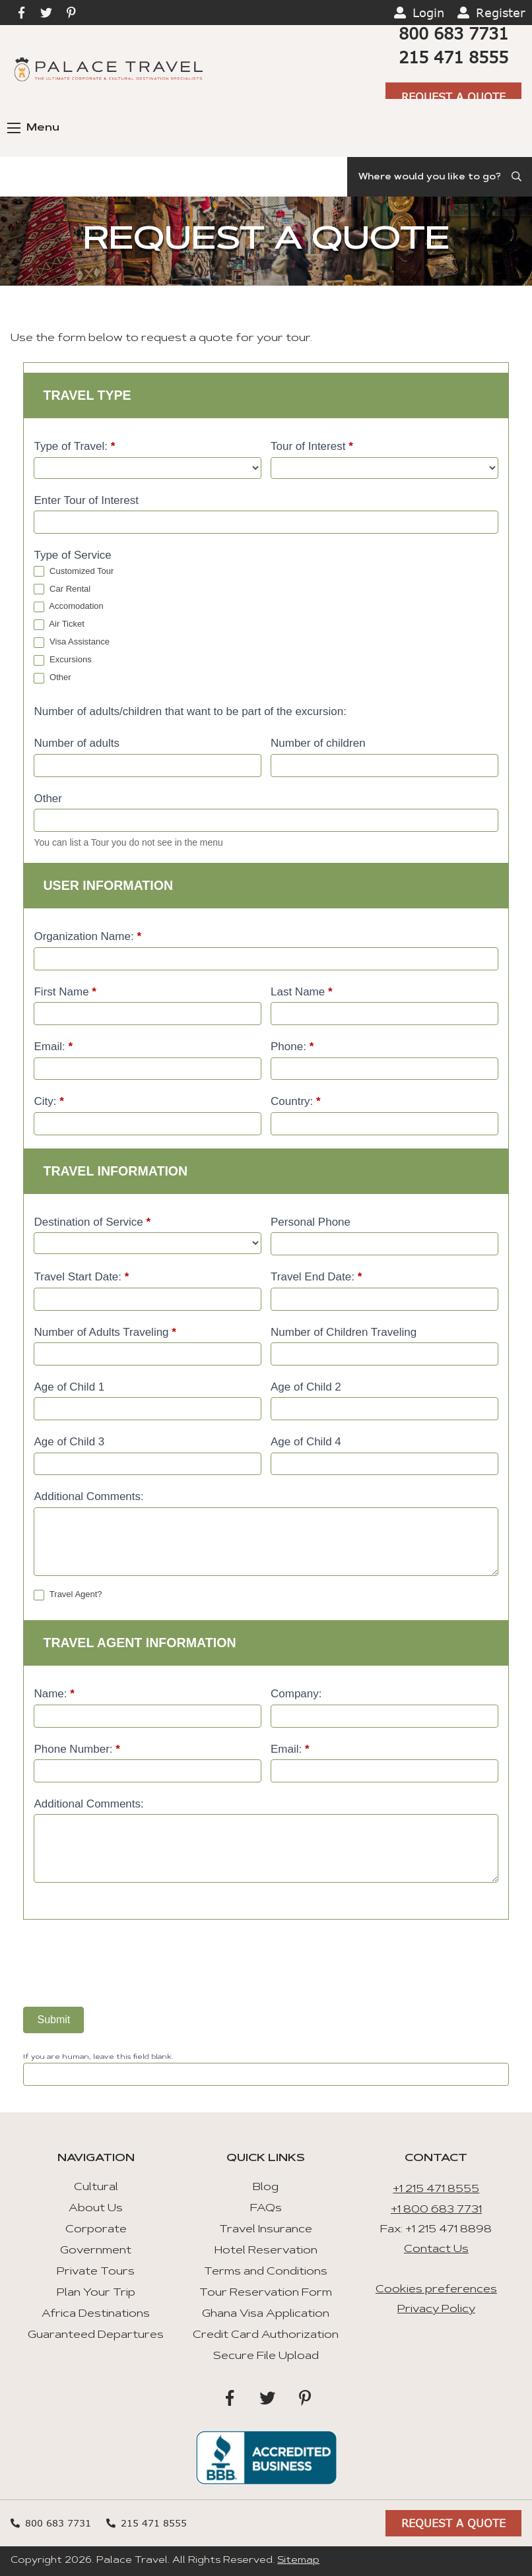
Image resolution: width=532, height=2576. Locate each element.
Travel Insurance (265, 2229)
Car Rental (62, 589)
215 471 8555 (453, 57)
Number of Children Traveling (343, 1332)
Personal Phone (310, 1222)
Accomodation (68, 606)
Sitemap (298, 2560)
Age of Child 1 (69, 1387)
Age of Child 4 (306, 1441)
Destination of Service (92, 1222)
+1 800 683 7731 (436, 2210)
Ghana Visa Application (265, 2314)
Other (52, 677)
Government (95, 2251)
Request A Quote (453, 96)
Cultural (96, 2187)
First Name (65, 992)
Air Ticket (59, 624)
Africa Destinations (96, 2314)
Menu (33, 128)
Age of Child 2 (306, 1387)
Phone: (292, 1046)
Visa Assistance (71, 642)
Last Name (302, 992)
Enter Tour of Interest (86, 500)
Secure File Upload (266, 2356)
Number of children (318, 743)
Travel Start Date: (81, 1277)
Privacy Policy (436, 2309)
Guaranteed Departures (96, 2335)
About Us (96, 2208)
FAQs (266, 2208)
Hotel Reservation (266, 2251)
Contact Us (436, 2249)
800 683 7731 (453, 33)
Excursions (62, 660)
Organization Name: (87, 936)
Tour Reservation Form (265, 2293)
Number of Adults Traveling (105, 1332)
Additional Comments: (88, 1496)
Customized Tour (74, 571)
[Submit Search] (517, 177)
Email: (53, 1046)
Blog (266, 2187)
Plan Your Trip (96, 2293)
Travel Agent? (68, 1594)
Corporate (96, 2229)
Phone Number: (76, 1749)
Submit (53, 2019)
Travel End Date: (316, 1277)
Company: (296, 1693)
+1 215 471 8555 (436, 2189)
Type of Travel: (74, 446)
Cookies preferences (436, 2289)
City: (48, 1101)
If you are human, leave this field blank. (98, 2057)
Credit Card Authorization (266, 2335)
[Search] (439, 177)
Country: (296, 1101)
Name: (54, 1693)
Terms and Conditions (265, 2272)
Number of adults (76, 743)
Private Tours (96, 2272)
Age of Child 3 (69, 1441)
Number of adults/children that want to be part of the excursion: (190, 711)
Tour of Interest (312, 446)
